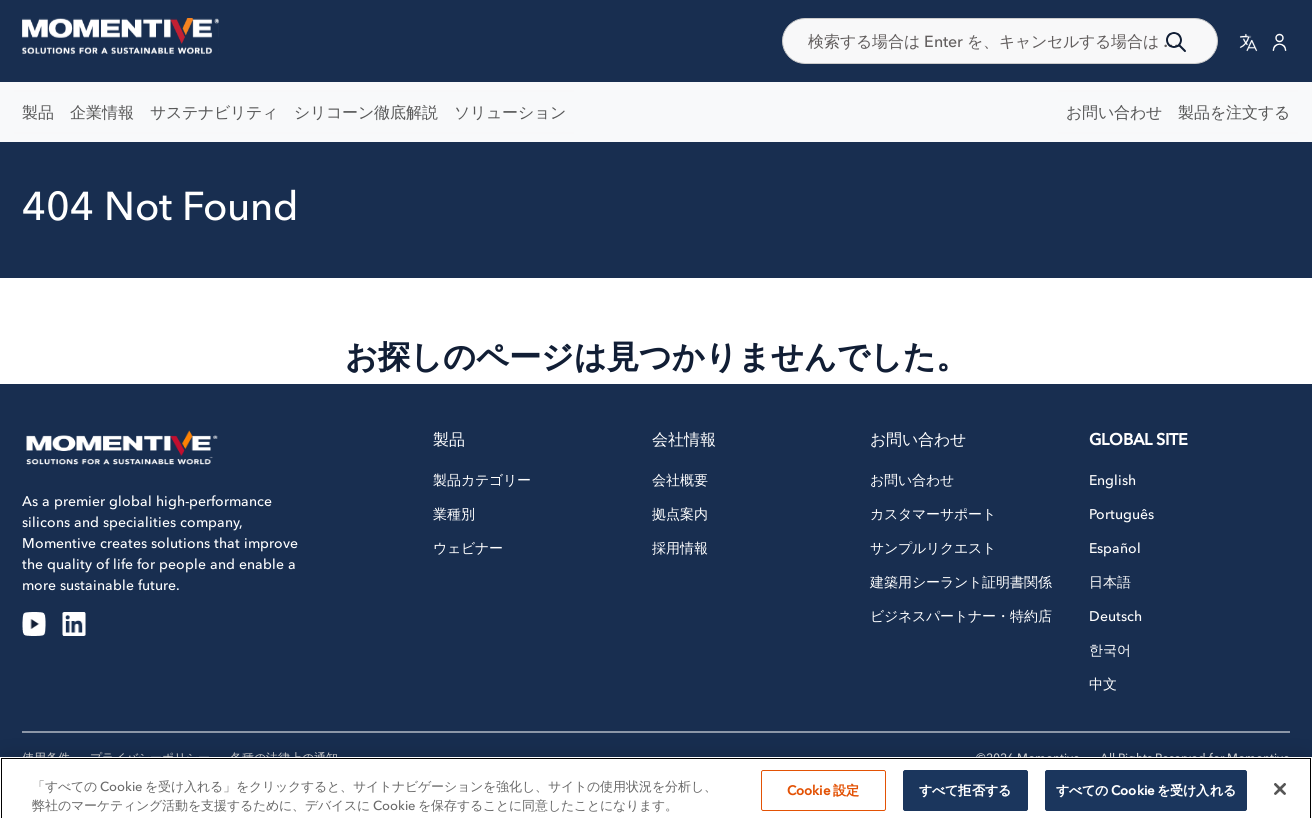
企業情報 (102, 112)
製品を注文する (1234, 112)
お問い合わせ (1114, 112)
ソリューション (510, 112)
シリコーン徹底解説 (366, 112)
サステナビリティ (214, 112)
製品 (38, 112)
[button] (1248, 41)
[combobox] (1000, 41)
